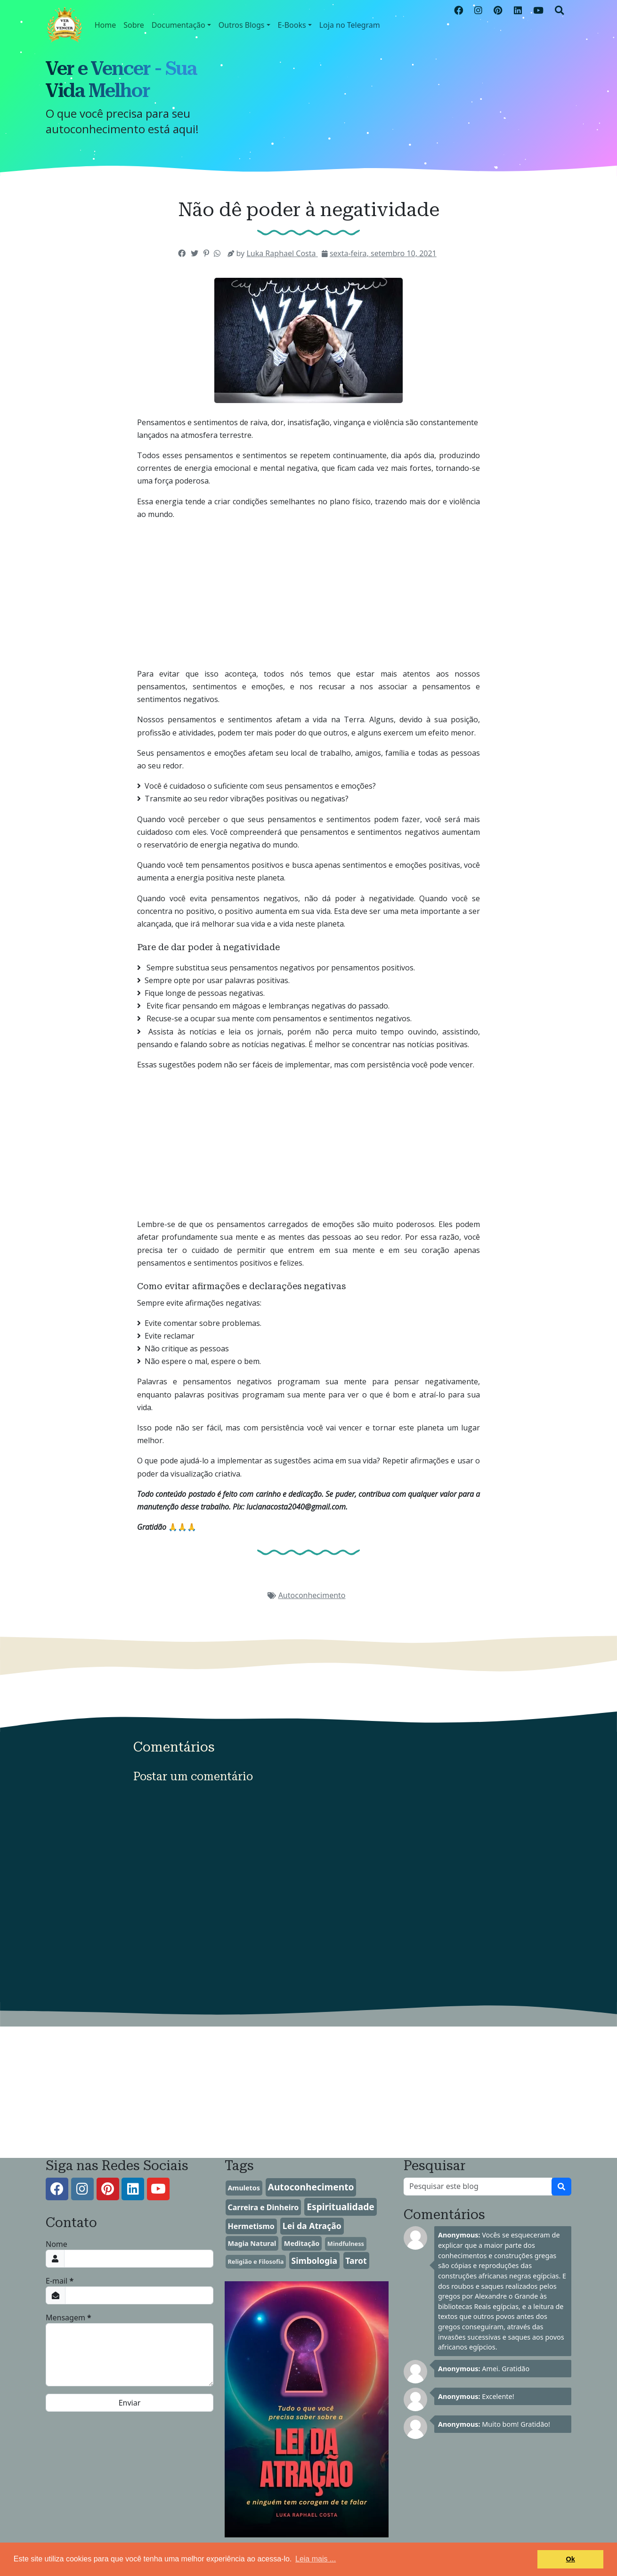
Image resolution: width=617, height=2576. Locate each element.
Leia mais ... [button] (315, 2559)
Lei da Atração (312, 2225)
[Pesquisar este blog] (478, 2187)
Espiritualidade (340, 2206)
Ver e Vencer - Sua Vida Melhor (121, 79)
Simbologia (314, 2260)
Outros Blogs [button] (242, 25)
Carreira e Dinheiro (263, 2207)
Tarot (355, 2260)
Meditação (301, 2243)
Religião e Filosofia (255, 2261)
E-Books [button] (292, 25)
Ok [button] (570, 2559)
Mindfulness (345, 2243)
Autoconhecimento (312, 1595)
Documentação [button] (178, 25)
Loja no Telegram (349, 25)
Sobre (133, 25)
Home (105, 25)
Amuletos (243, 2187)
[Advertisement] (308, 631)
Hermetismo (250, 2226)
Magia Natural (251, 2243)
